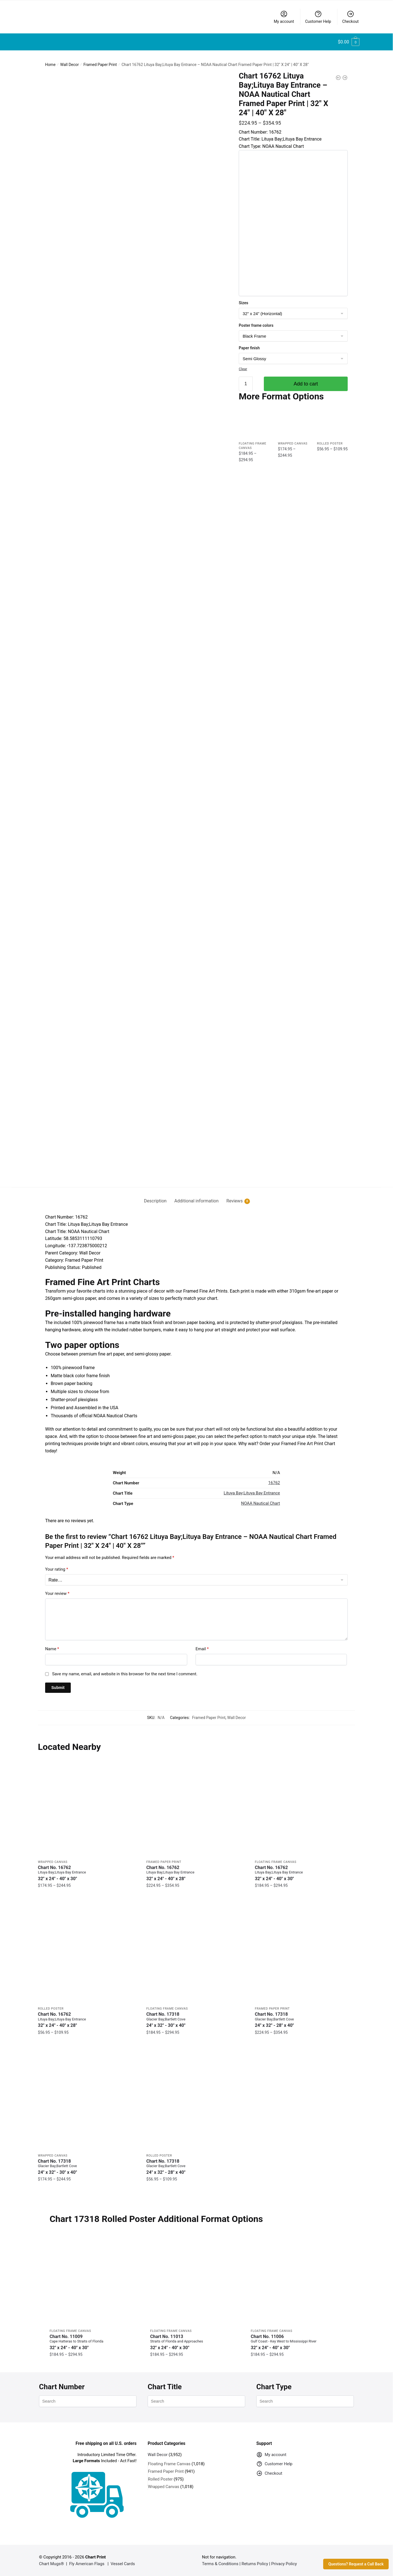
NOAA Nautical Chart (260, 1503)
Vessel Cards (123, 2563)
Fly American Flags (86, 2563)
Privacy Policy (284, 2563)
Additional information (196, 1201)
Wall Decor (69, 64)
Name (52, 1648)
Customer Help (318, 17)
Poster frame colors (256, 325)
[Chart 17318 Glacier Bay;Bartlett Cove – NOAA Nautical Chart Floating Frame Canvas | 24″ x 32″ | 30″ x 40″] (196, 1953)
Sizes (243, 303)
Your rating (56, 1569)
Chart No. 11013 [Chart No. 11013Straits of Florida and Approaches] (196, 2342)
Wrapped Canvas (292, 443)
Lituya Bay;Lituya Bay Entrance (252, 1492)
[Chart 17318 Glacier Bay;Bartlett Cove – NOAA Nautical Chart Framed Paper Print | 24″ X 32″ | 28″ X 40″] (305, 1953)
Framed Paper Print (100, 64)
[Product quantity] (246, 384)
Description (155, 1201)
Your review (57, 1593)
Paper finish (249, 348)
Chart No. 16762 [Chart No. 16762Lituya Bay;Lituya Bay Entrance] (88, 1873)
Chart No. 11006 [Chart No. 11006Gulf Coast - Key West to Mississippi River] (297, 2342)
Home (50, 64)
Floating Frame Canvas (275, 1862)
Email (202, 1648)
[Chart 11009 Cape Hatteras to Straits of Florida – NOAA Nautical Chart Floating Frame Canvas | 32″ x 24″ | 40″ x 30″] (96, 2279)
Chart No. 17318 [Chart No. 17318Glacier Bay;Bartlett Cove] (196, 2020)
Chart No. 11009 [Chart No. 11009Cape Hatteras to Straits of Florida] (96, 2342)
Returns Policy (255, 2563)
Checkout (350, 17)
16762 (274, 1482)
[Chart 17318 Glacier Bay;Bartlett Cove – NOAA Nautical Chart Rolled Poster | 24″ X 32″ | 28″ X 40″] (196, 2100)
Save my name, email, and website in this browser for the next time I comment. (125, 1673)
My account (284, 17)
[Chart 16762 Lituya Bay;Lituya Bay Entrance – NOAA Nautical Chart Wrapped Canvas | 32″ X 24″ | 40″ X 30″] (293, 422)
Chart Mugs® (51, 2563)
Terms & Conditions (220, 2563)
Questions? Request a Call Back (355, 2564)
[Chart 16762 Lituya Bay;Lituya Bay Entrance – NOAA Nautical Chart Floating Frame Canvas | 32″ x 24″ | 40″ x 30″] (254, 422)
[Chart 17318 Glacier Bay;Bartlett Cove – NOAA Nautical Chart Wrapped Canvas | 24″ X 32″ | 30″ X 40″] (88, 2100)
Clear (243, 369)
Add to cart (306, 384)
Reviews (234, 1201)
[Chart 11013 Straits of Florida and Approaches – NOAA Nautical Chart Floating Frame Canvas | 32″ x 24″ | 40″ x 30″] (196, 2279)
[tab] (155, 1196)
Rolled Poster (330, 443)
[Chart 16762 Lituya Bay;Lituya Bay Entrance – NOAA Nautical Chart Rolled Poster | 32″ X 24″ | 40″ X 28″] (332, 422)
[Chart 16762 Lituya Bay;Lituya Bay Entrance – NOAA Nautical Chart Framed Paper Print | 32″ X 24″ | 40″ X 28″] (196, 1807)
